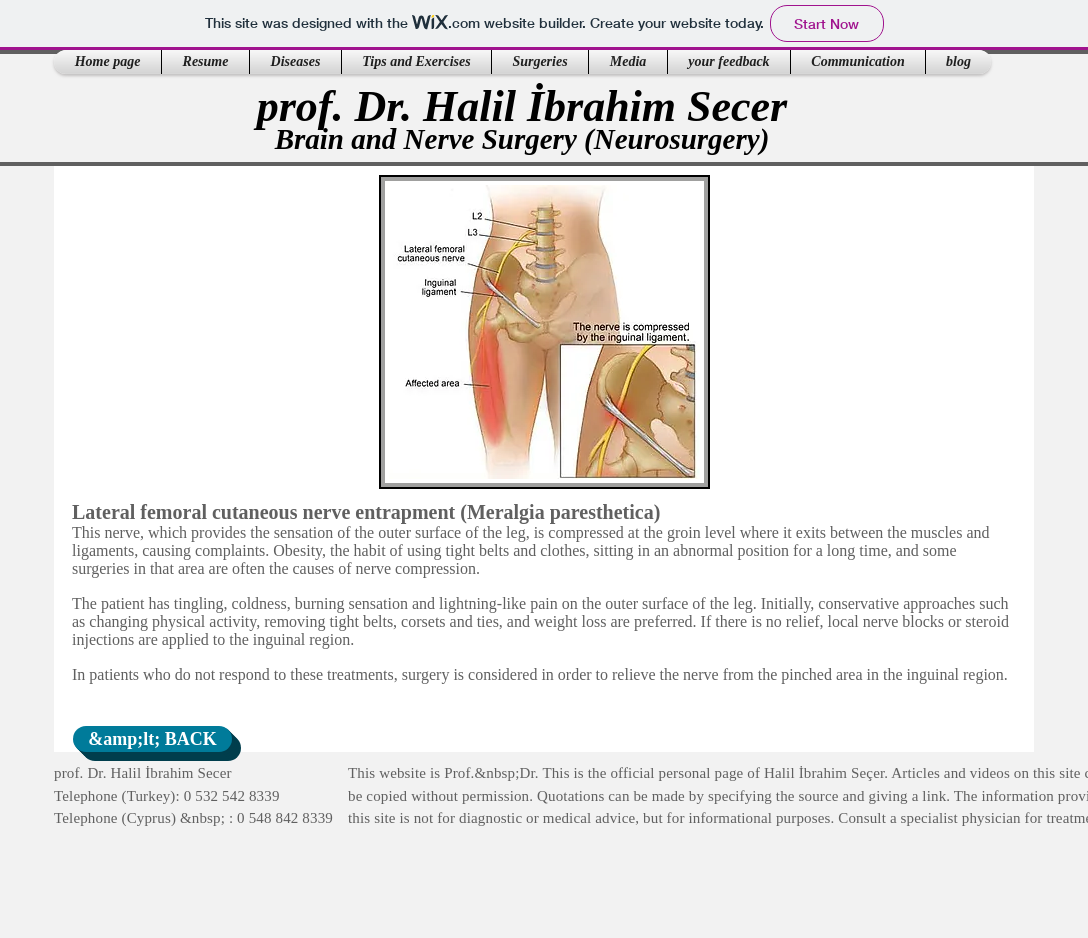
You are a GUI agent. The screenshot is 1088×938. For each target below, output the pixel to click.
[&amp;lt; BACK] (152, 739)
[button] (205, 62)
